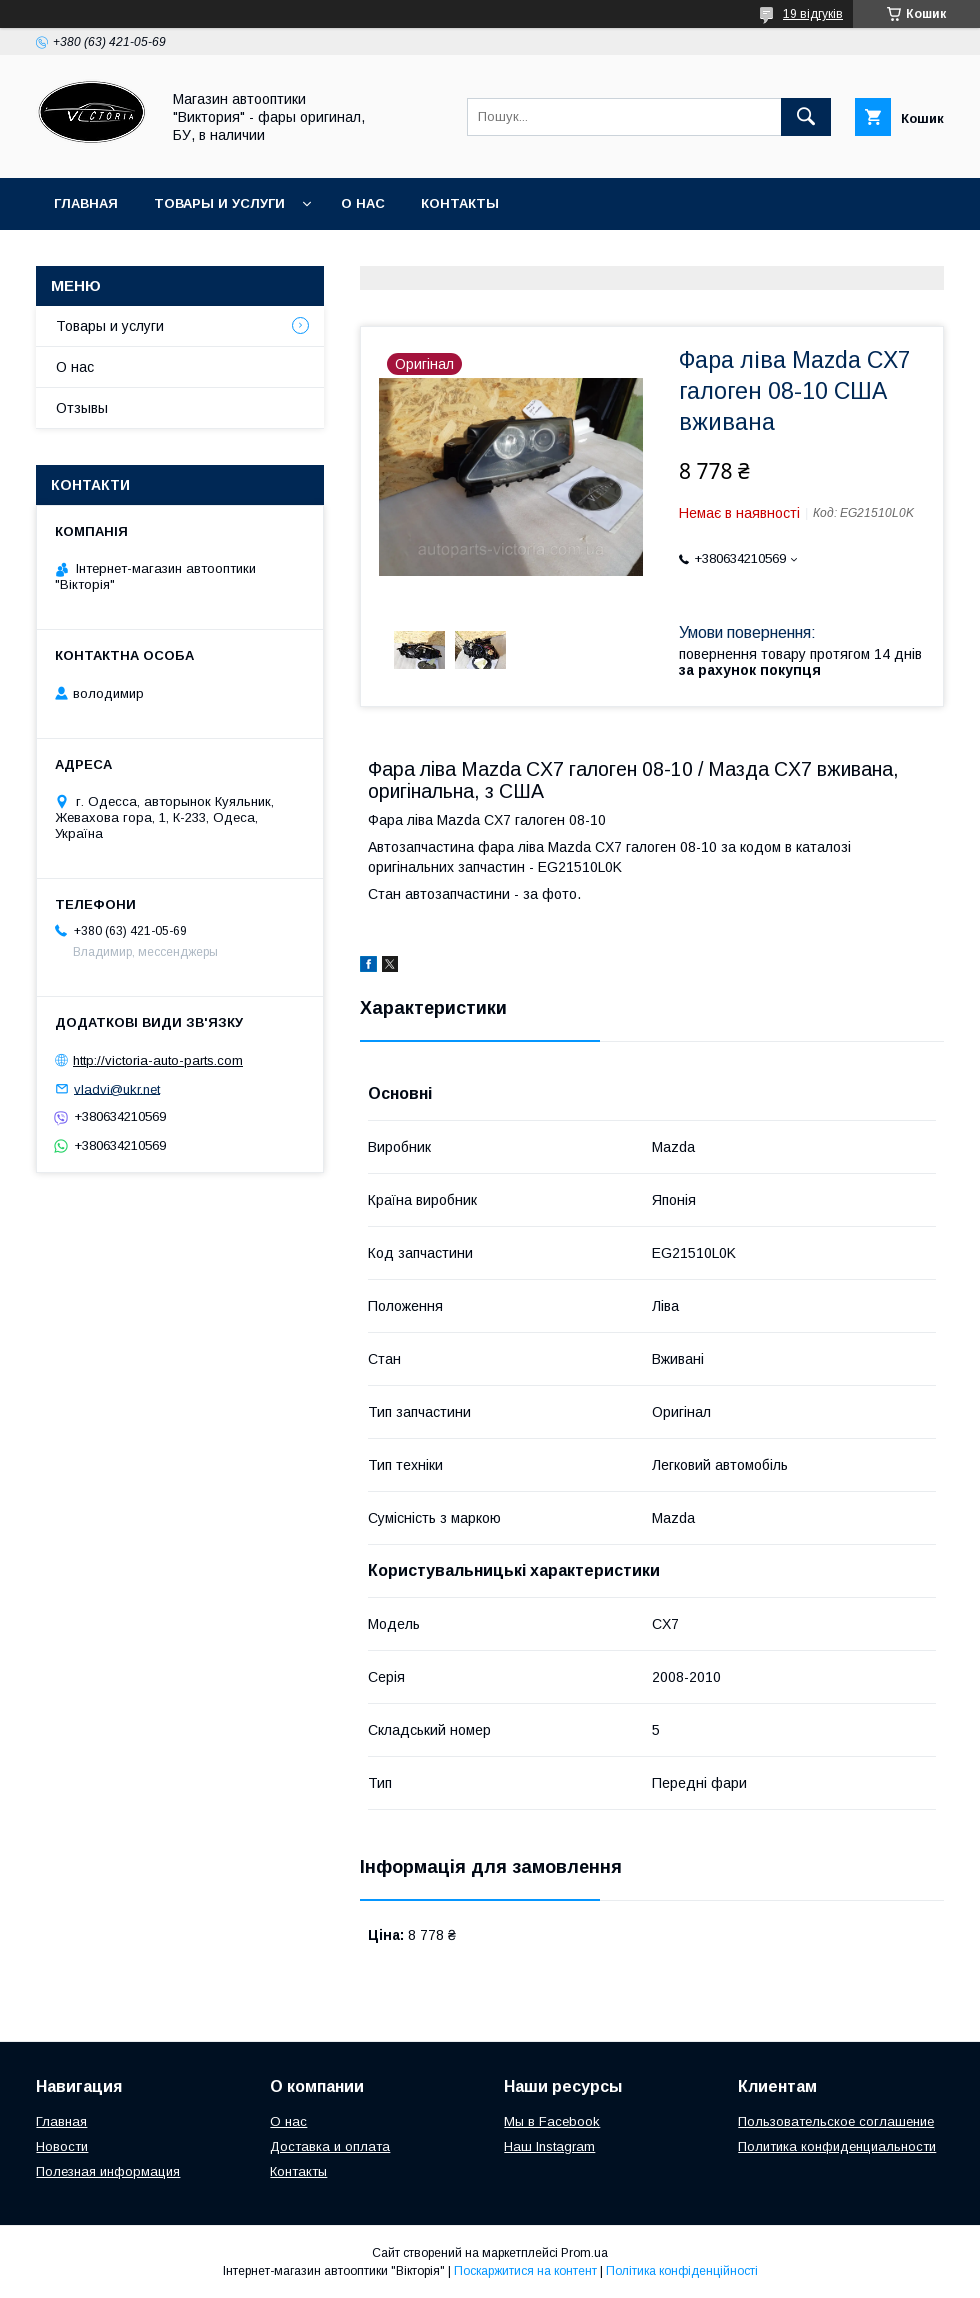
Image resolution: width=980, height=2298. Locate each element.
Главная (86, 203)
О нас (363, 203)
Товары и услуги (219, 203)
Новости (62, 2146)
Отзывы (82, 408)
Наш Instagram (549, 2146)
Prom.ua (584, 2253)
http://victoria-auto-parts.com (158, 1060)
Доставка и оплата (330, 2146)
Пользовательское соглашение (836, 2121)
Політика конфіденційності (682, 2271)
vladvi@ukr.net (117, 1088)
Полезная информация (108, 2171)
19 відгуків (813, 14)
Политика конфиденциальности (837, 2146)
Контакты (460, 203)
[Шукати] (806, 117)
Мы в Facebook (552, 2121)
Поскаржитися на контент (525, 2271)
